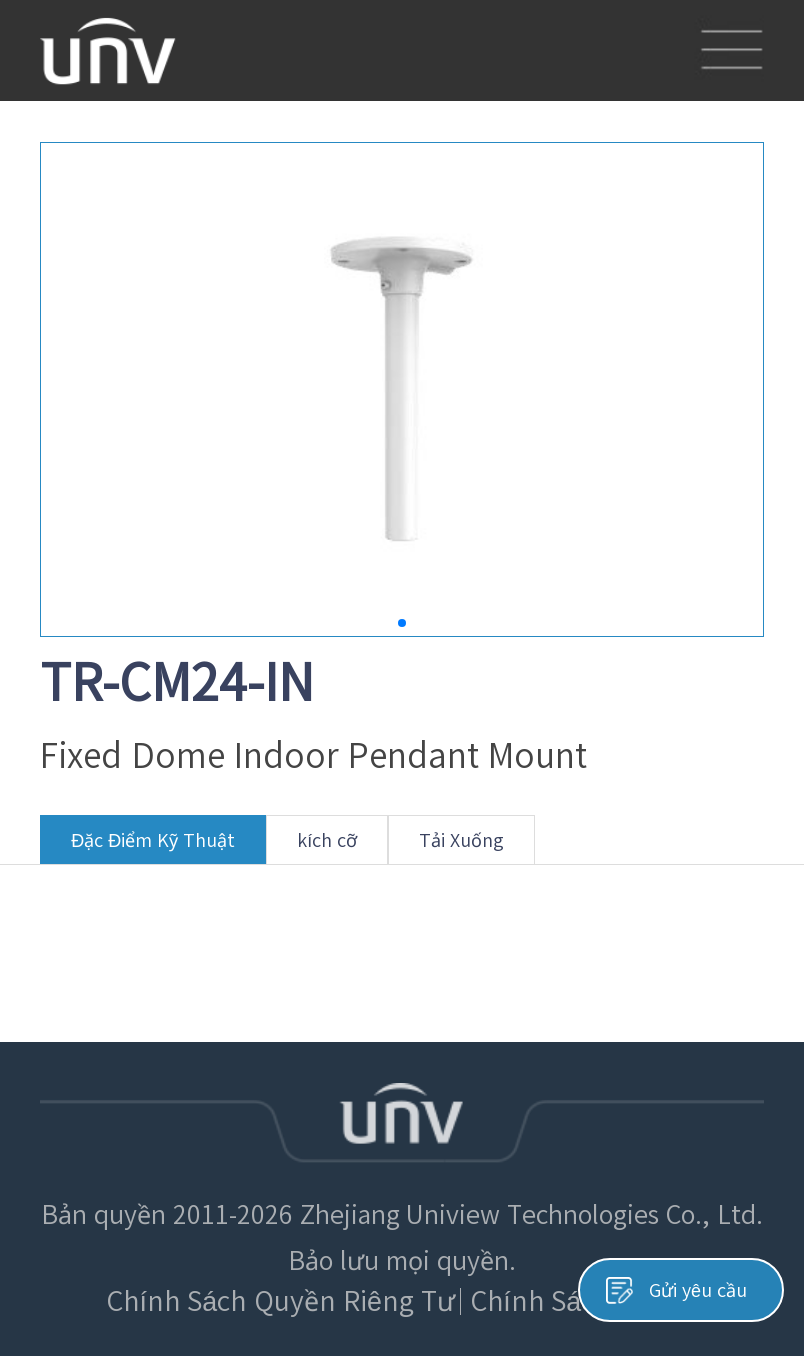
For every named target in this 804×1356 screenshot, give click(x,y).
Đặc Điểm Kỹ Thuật (153, 847)
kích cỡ (327, 847)
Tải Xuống (461, 847)
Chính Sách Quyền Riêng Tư (280, 1301)
